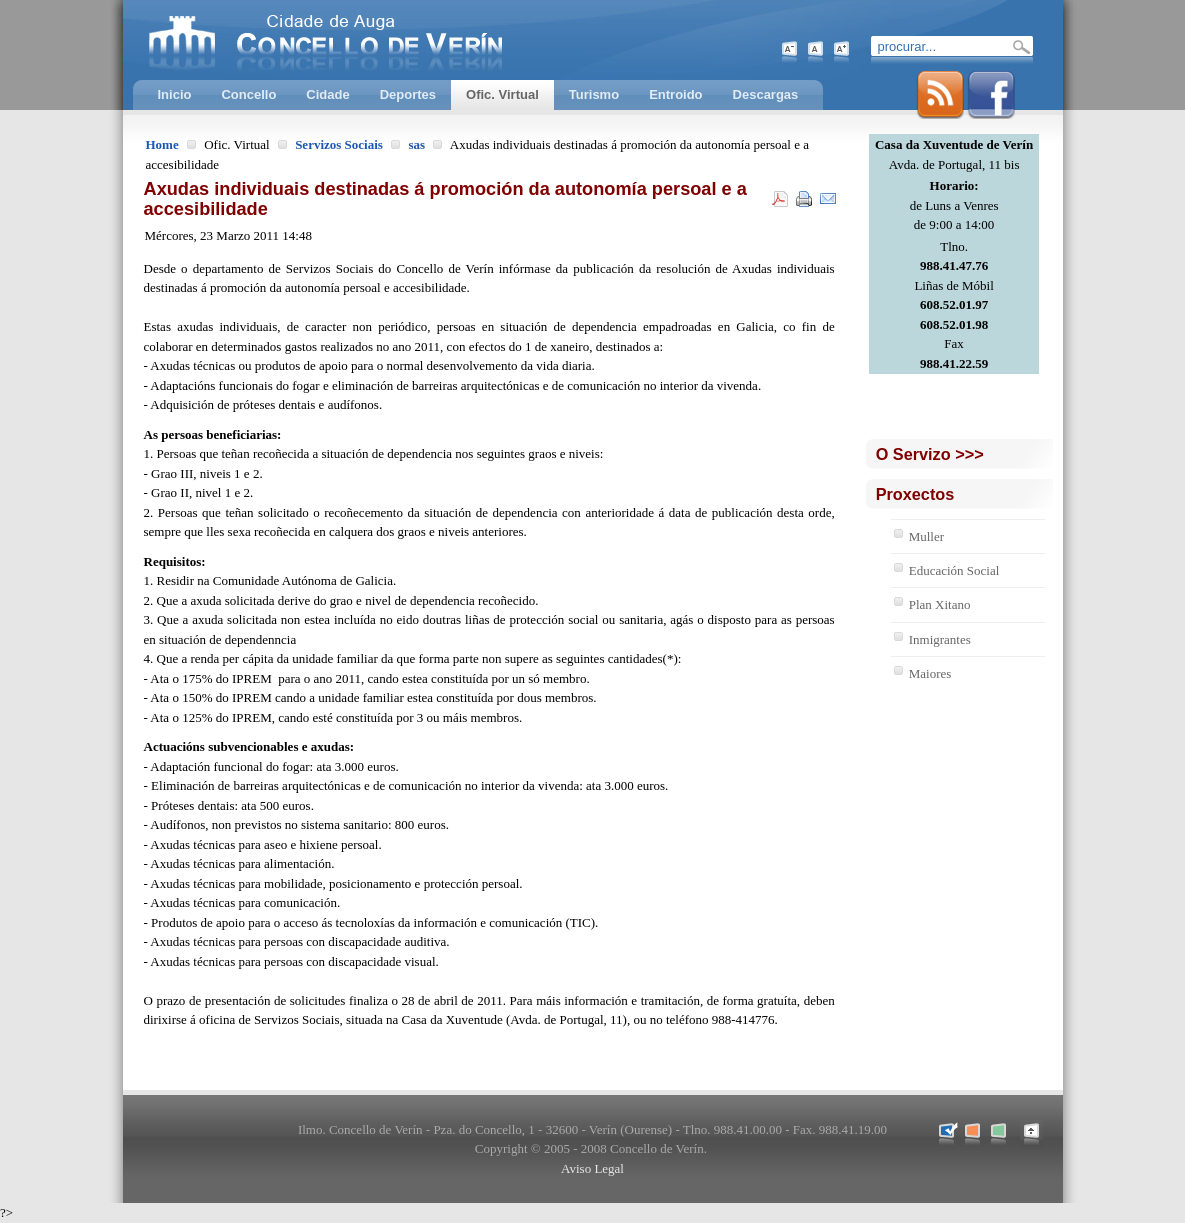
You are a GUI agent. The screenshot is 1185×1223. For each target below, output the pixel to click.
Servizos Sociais (339, 144)
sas (416, 144)
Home (162, 144)
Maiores (930, 673)
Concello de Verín (408, 40)
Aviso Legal (592, 1168)
